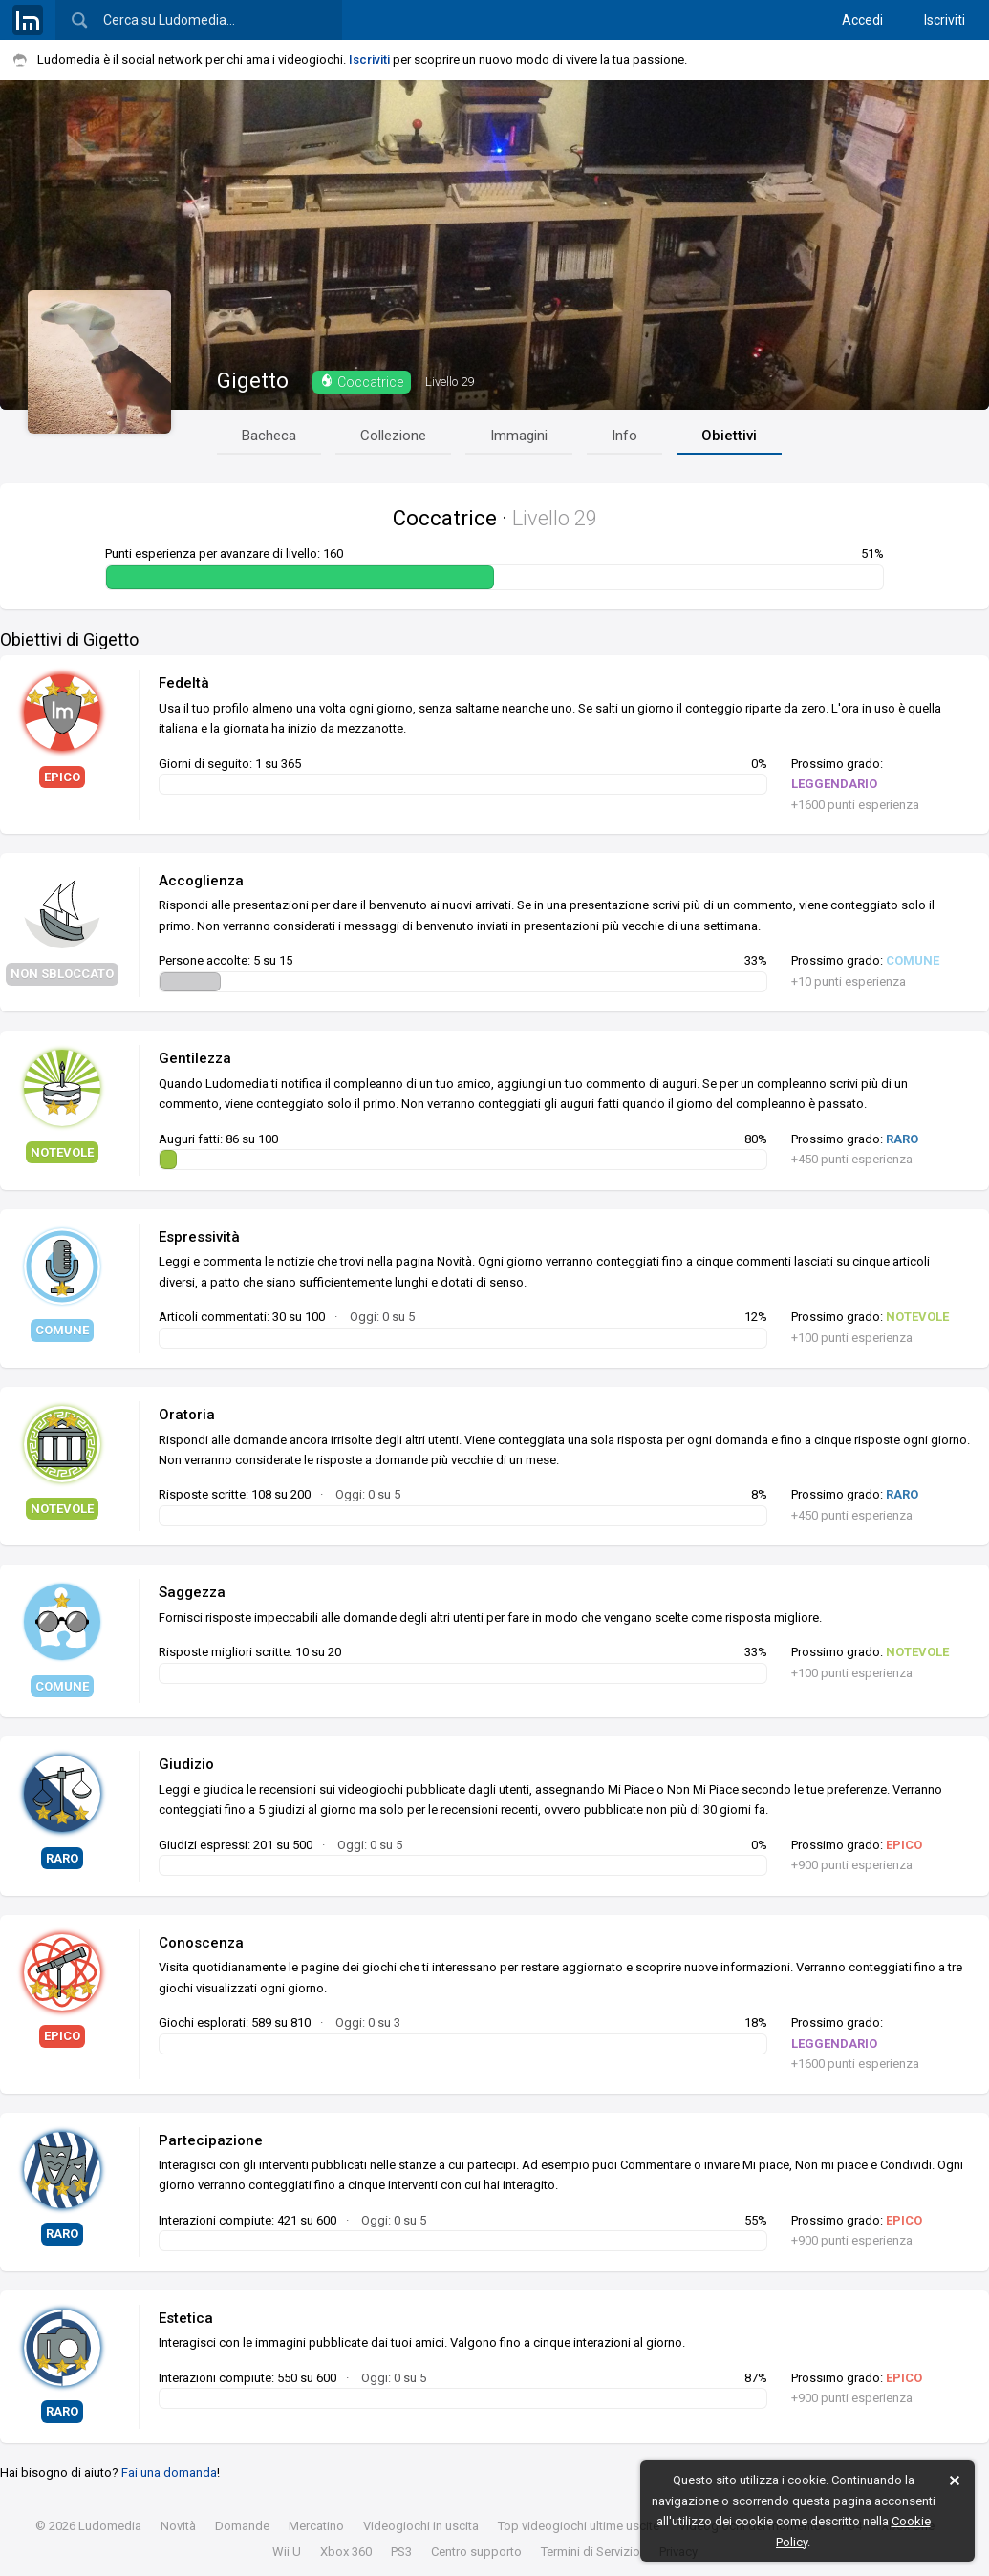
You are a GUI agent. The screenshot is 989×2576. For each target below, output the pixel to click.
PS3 (401, 2551)
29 (449, 381)
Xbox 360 (346, 2551)
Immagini (519, 435)
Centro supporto (476, 2551)
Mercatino (316, 2526)
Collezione (393, 435)
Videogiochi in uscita (421, 2526)
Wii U (286, 2551)
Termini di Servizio (590, 2551)
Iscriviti (944, 20)
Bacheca (269, 435)
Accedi (862, 20)
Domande (242, 2526)
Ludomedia (109, 2526)
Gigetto (253, 381)
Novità (178, 2526)
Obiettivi (729, 435)
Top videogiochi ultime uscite (578, 2526)
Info (624, 435)
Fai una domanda (169, 2472)
